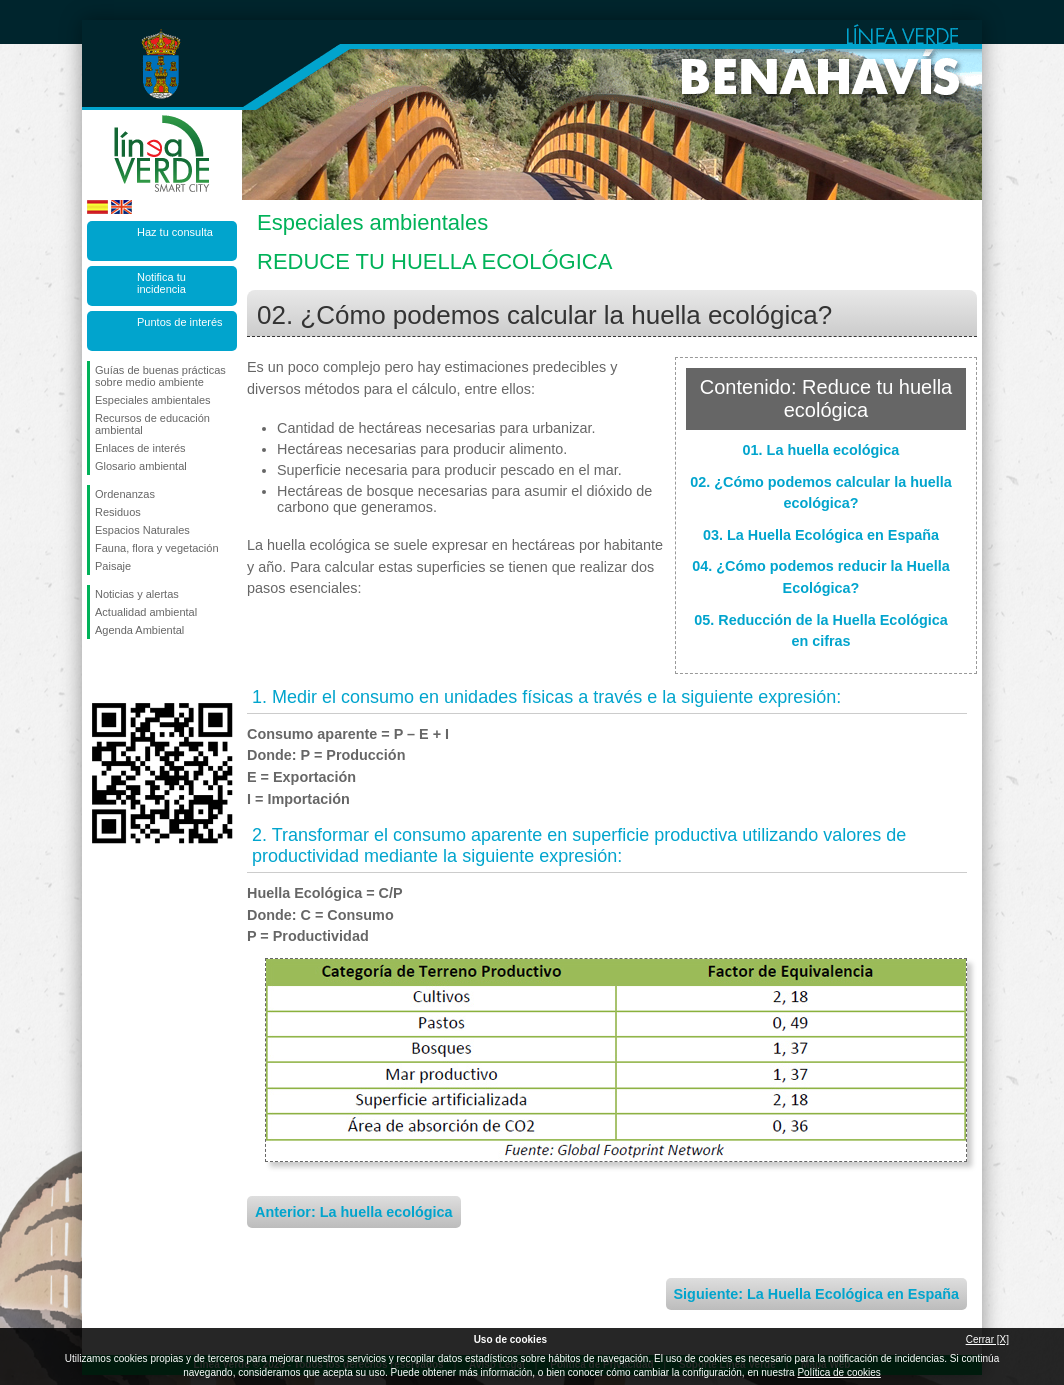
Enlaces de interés (140, 448)
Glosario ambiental (141, 466)
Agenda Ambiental (139, 630)
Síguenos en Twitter (132, 671)
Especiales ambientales (153, 400)
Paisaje (113, 566)
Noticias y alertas (137, 594)
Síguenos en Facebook (99, 671)
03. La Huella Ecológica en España (821, 535)
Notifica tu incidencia (161, 283)
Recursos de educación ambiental (152, 424)
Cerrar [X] (987, 1339)
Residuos (118, 512)
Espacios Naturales (142, 530)
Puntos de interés (180, 322)
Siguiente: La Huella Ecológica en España (817, 1294)
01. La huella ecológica (821, 450)
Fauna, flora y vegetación (157, 548)
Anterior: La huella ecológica (354, 1212)
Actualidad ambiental (146, 612)
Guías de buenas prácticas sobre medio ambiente (160, 376)
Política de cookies (838, 1372)
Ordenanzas (125, 494)
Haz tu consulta (175, 232)
